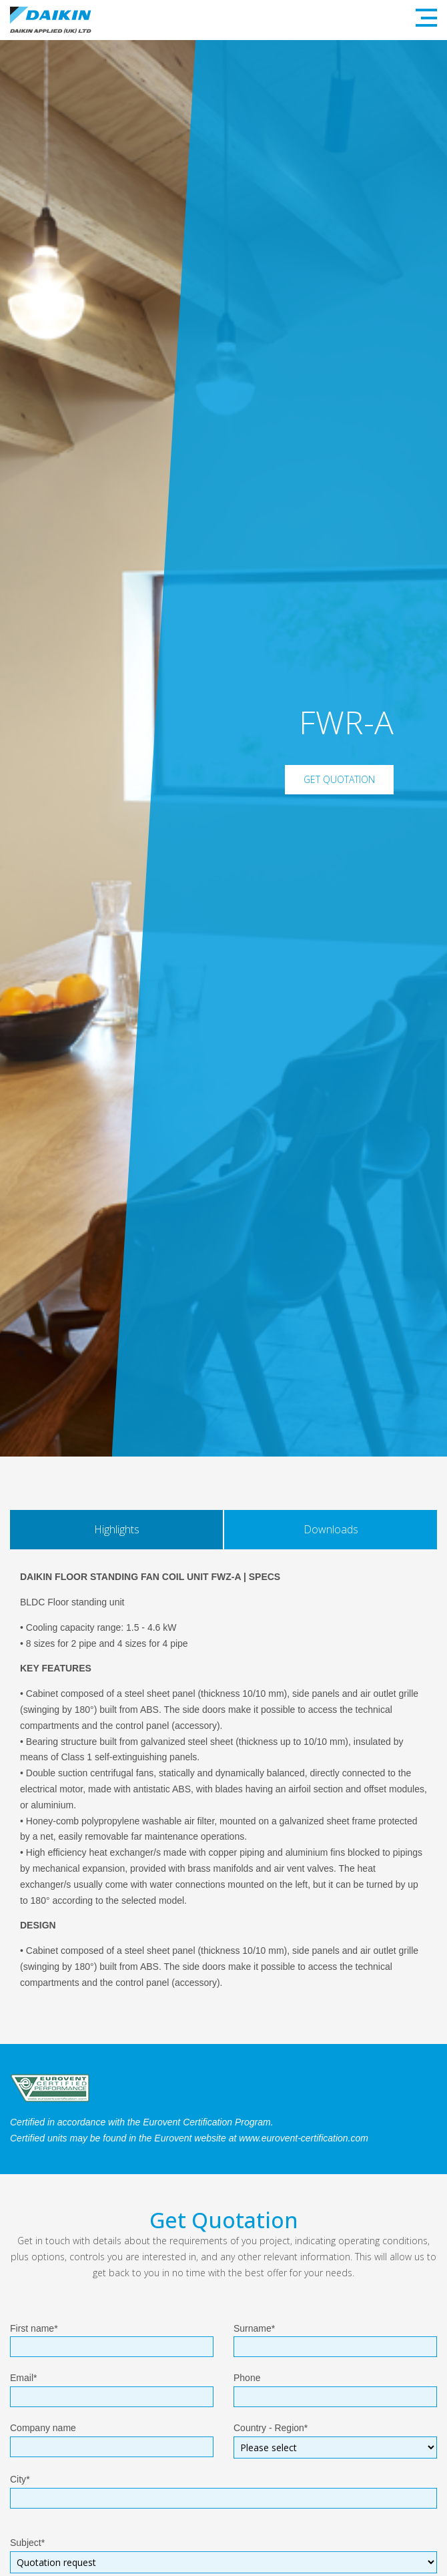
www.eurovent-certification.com (303, 2138)
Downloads (331, 1529)
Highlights (116, 1529)
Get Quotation (339, 779)
